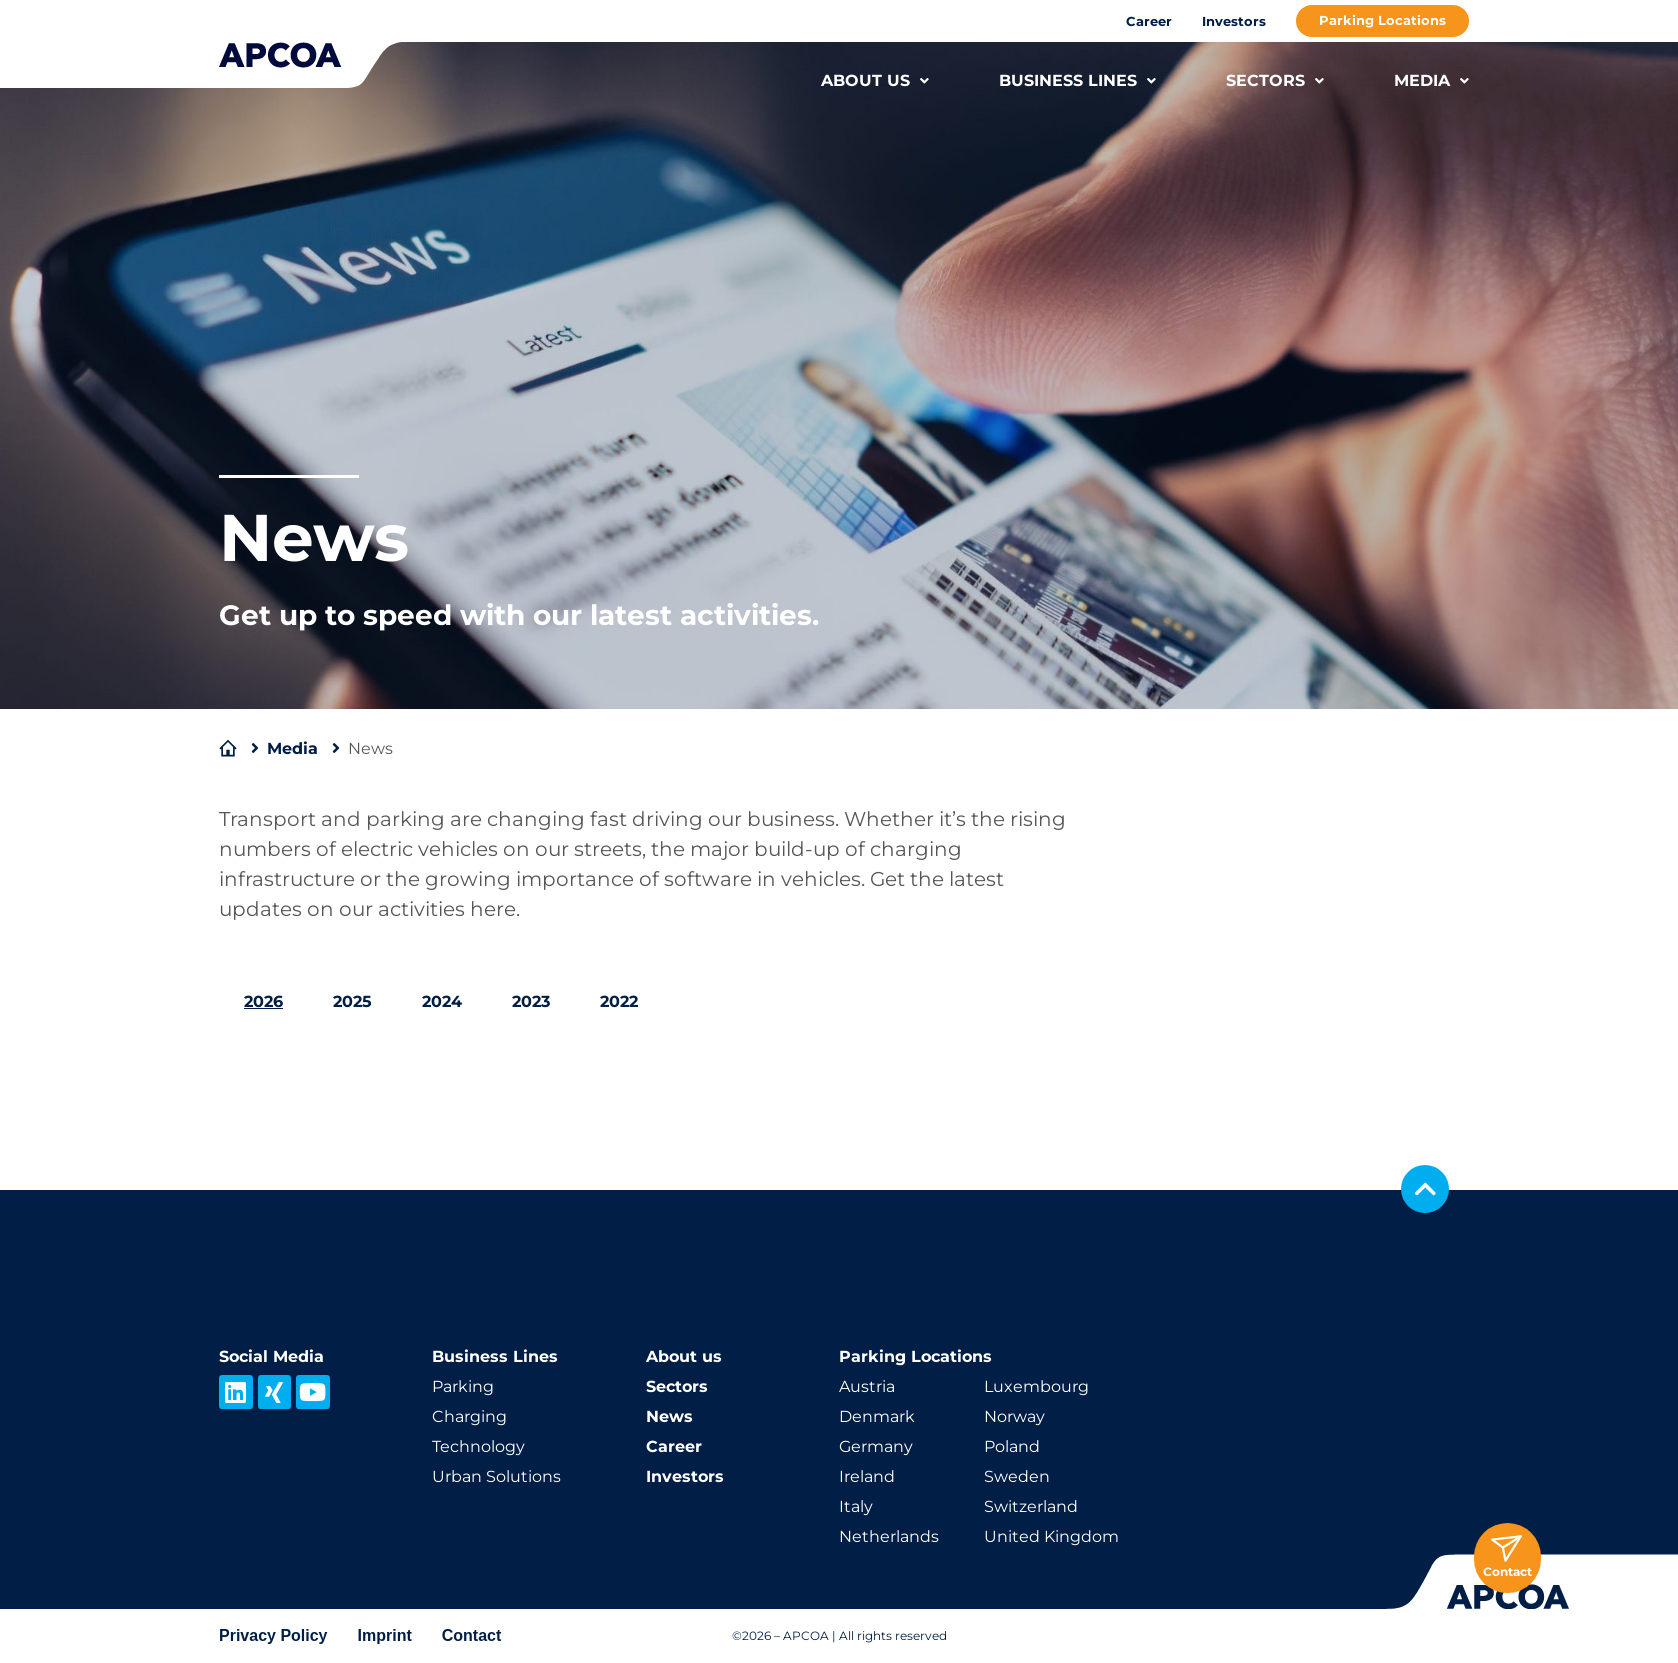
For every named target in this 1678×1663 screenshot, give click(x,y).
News (669, 1416)
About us (684, 1356)
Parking (463, 1386)
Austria (867, 1386)
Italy (856, 1506)
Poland (1012, 1446)
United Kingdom (1051, 1536)
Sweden (1017, 1476)
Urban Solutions (496, 1476)
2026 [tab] (263, 1001)
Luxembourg (1036, 1386)
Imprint (385, 1635)
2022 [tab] (619, 1001)
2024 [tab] (442, 1001)
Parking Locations (1382, 20)
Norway (1014, 1416)
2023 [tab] (531, 1001)
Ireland (867, 1476)
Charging (469, 1416)
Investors (1234, 21)
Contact (472, 1635)
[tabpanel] (839, 1060)
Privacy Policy (273, 1635)
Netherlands (889, 1536)
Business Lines (495, 1356)
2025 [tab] (352, 1001)
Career (1149, 21)
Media (292, 748)
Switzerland (1031, 1506)
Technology (478, 1446)
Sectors (677, 1386)
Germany (876, 1446)
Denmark (877, 1416)
